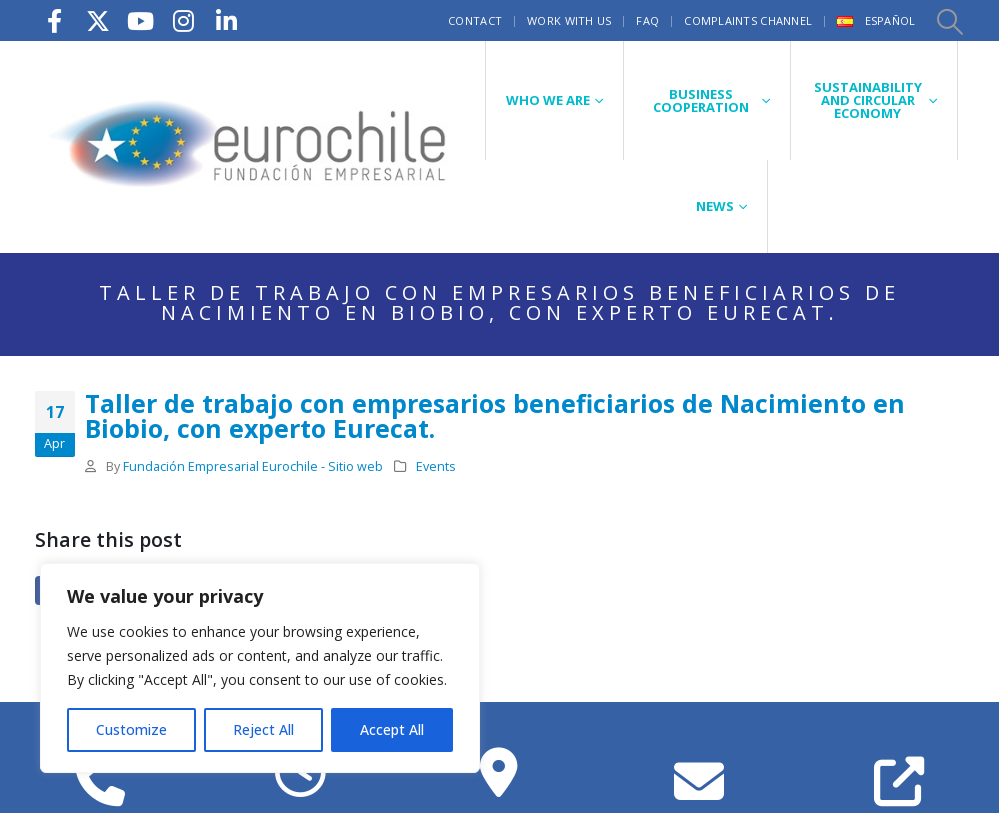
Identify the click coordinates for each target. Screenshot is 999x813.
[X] (98, 20)
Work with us (569, 20)
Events (436, 466)
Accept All (392, 729)
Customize (131, 729)
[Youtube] (141, 20)
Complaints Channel (748, 20)
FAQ (647, 20)
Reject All (263, 729)
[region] (260, 668)
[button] (949, 21)
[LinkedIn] (227, 20)
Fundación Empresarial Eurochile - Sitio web (253, 466)
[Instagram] (184, 20)
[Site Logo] (250, 146)
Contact (475, 20)
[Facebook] (55, 20)
